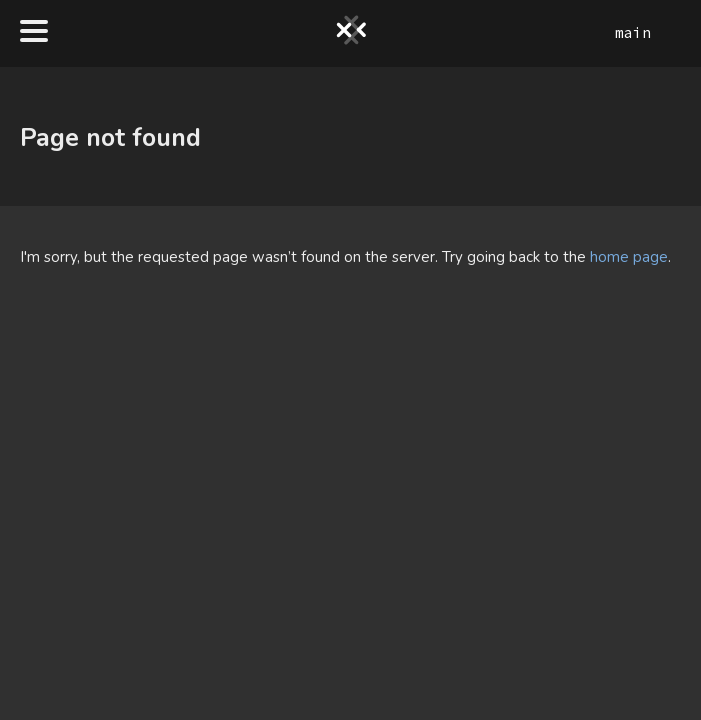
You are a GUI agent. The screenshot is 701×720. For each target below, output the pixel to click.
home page (629, 257)
